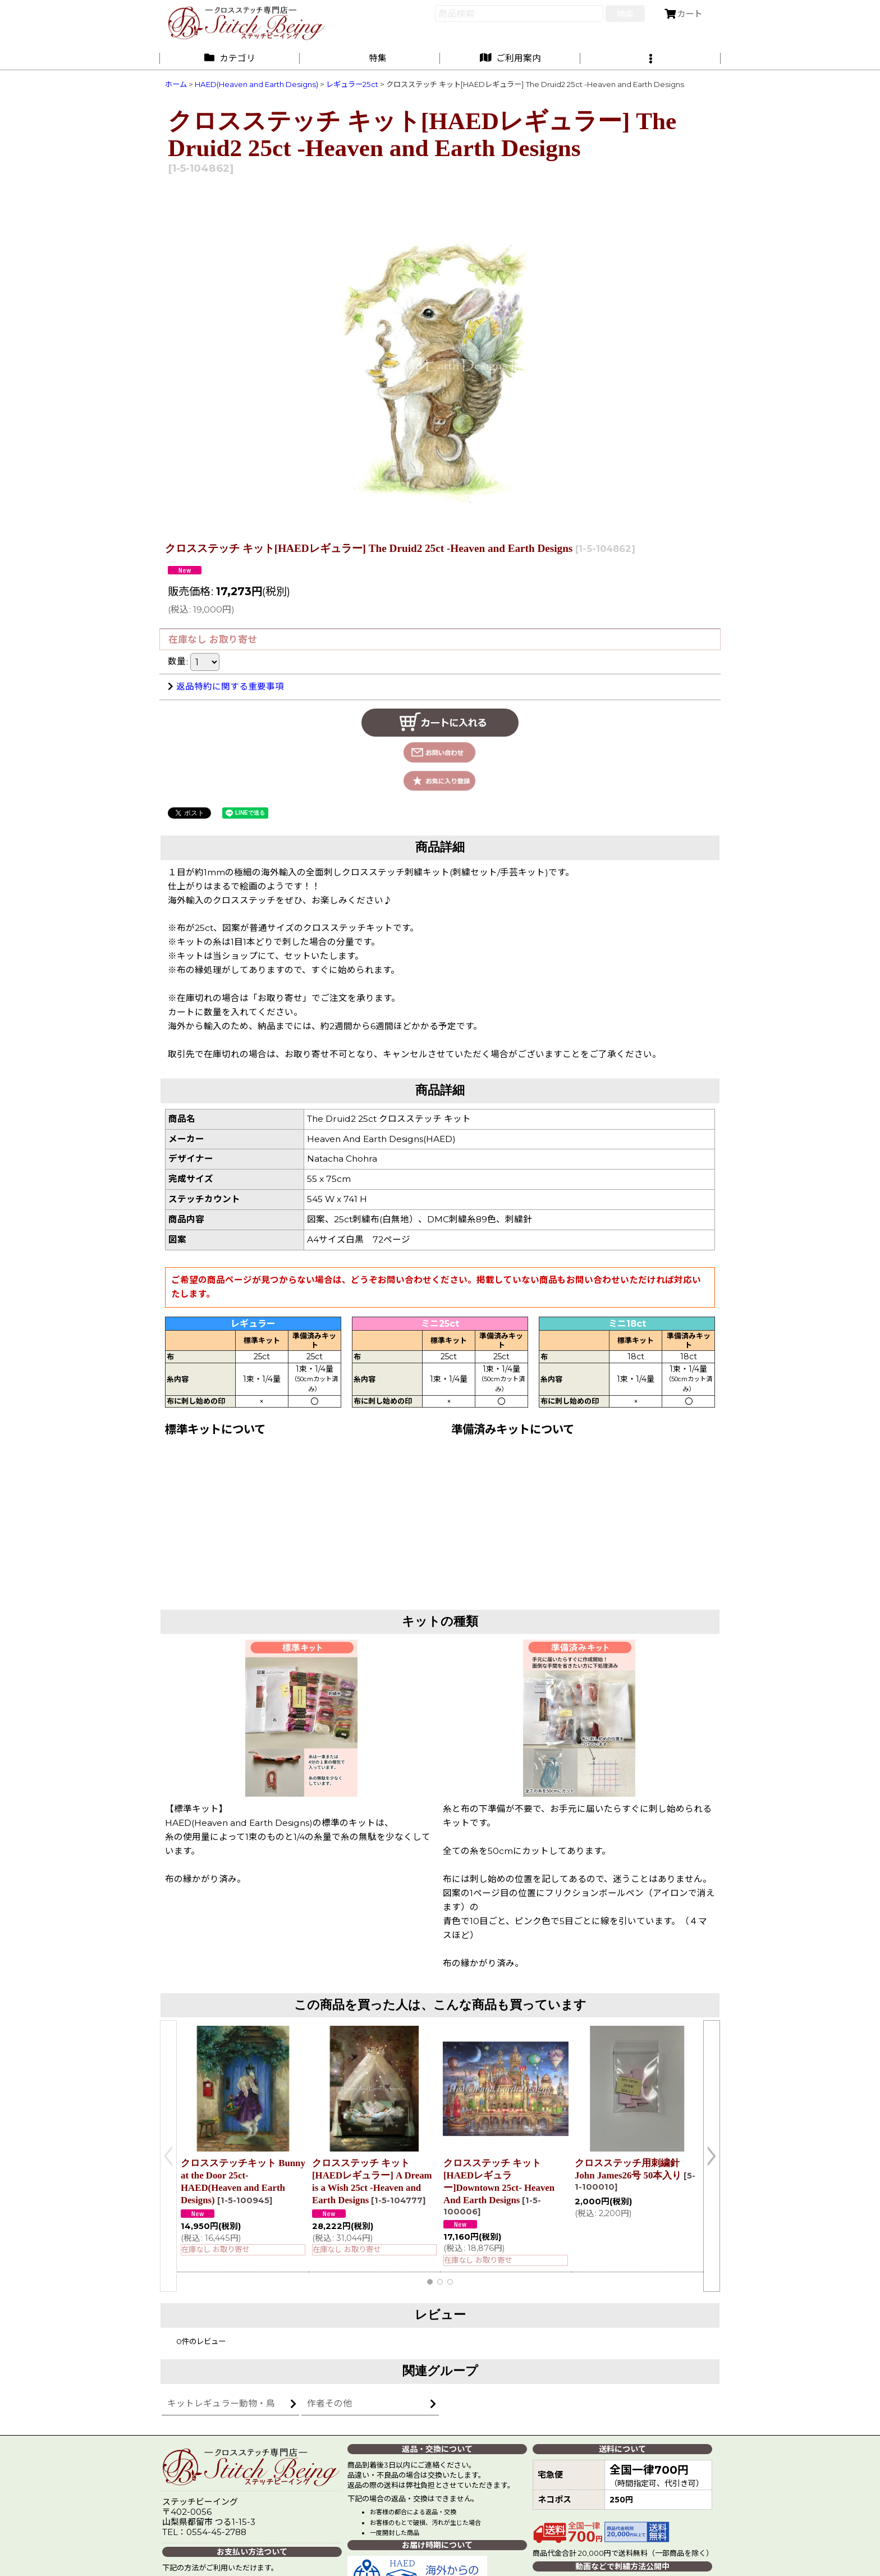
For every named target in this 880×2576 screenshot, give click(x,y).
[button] (650, 58)
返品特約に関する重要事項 (226, 686)
